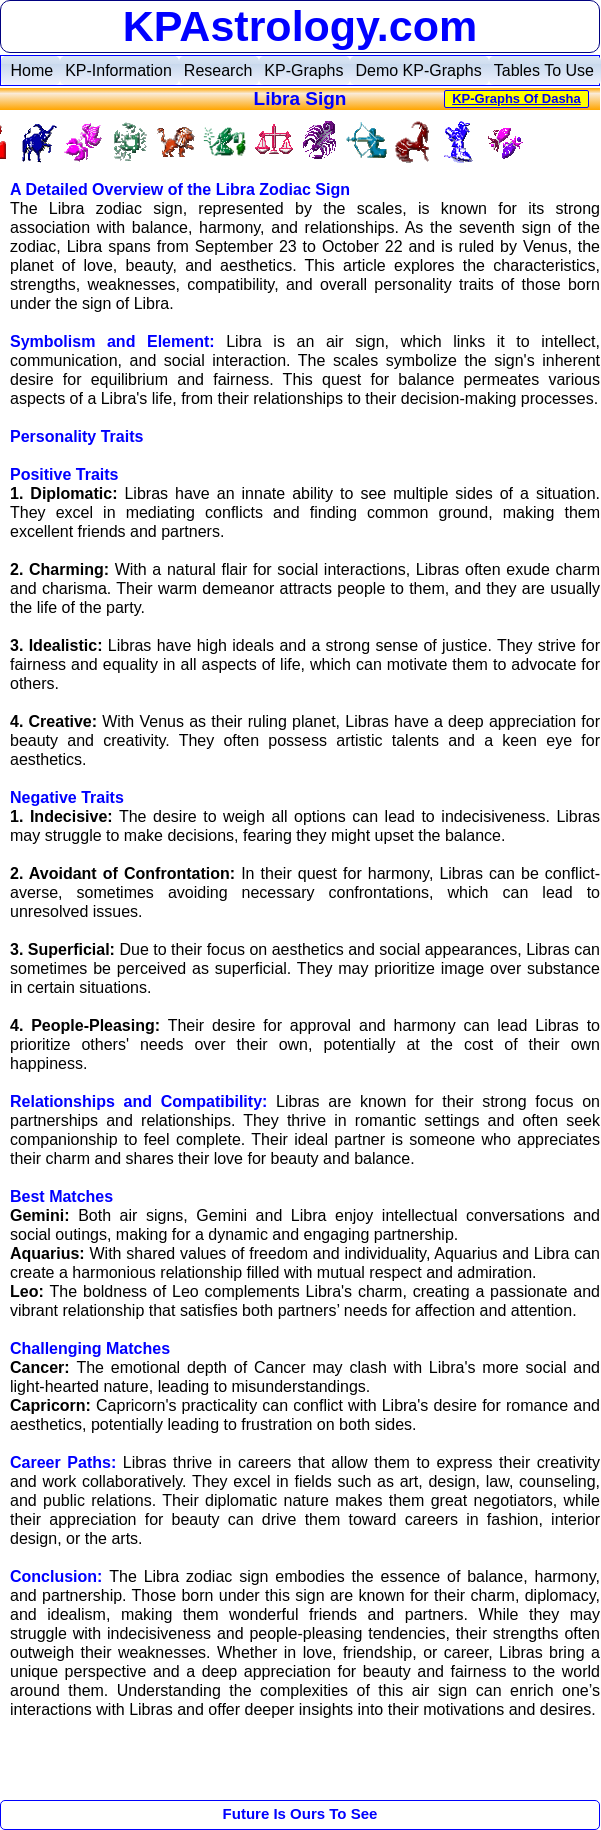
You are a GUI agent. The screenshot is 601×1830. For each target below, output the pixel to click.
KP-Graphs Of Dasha (516, 98)
